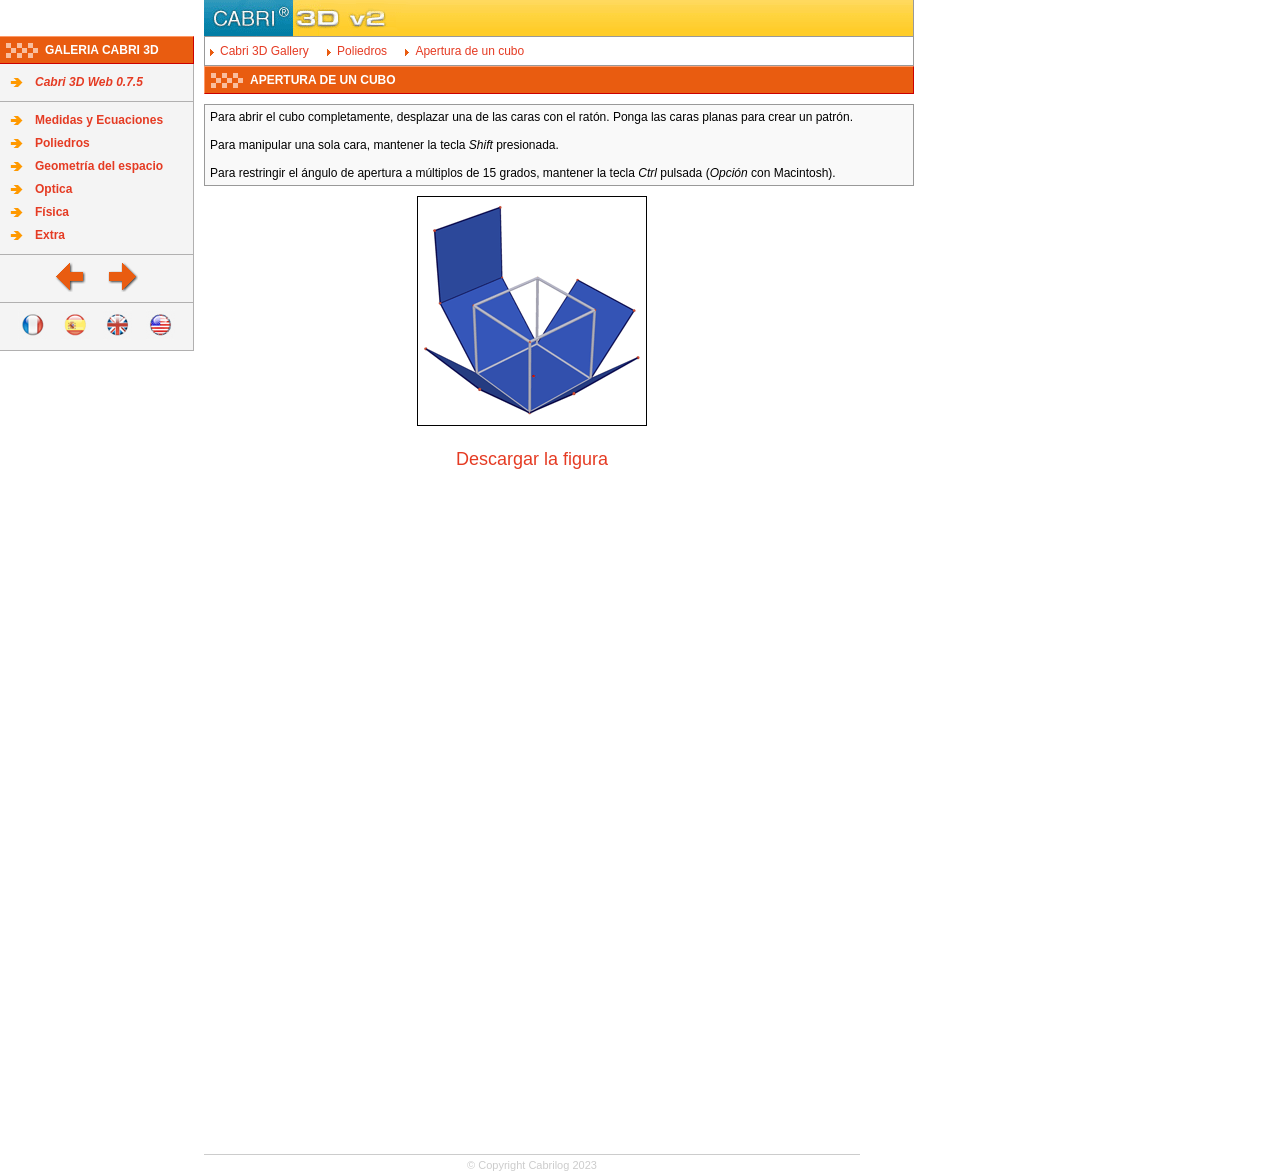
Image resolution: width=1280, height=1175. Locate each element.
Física (52, 212)
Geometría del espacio (99, 166)
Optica (53, 189)
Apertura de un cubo (469, 51)
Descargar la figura (532, 459)
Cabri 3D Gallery (264, 51)
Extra (50, 235)
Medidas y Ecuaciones (99, 120)
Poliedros (62, 143)
